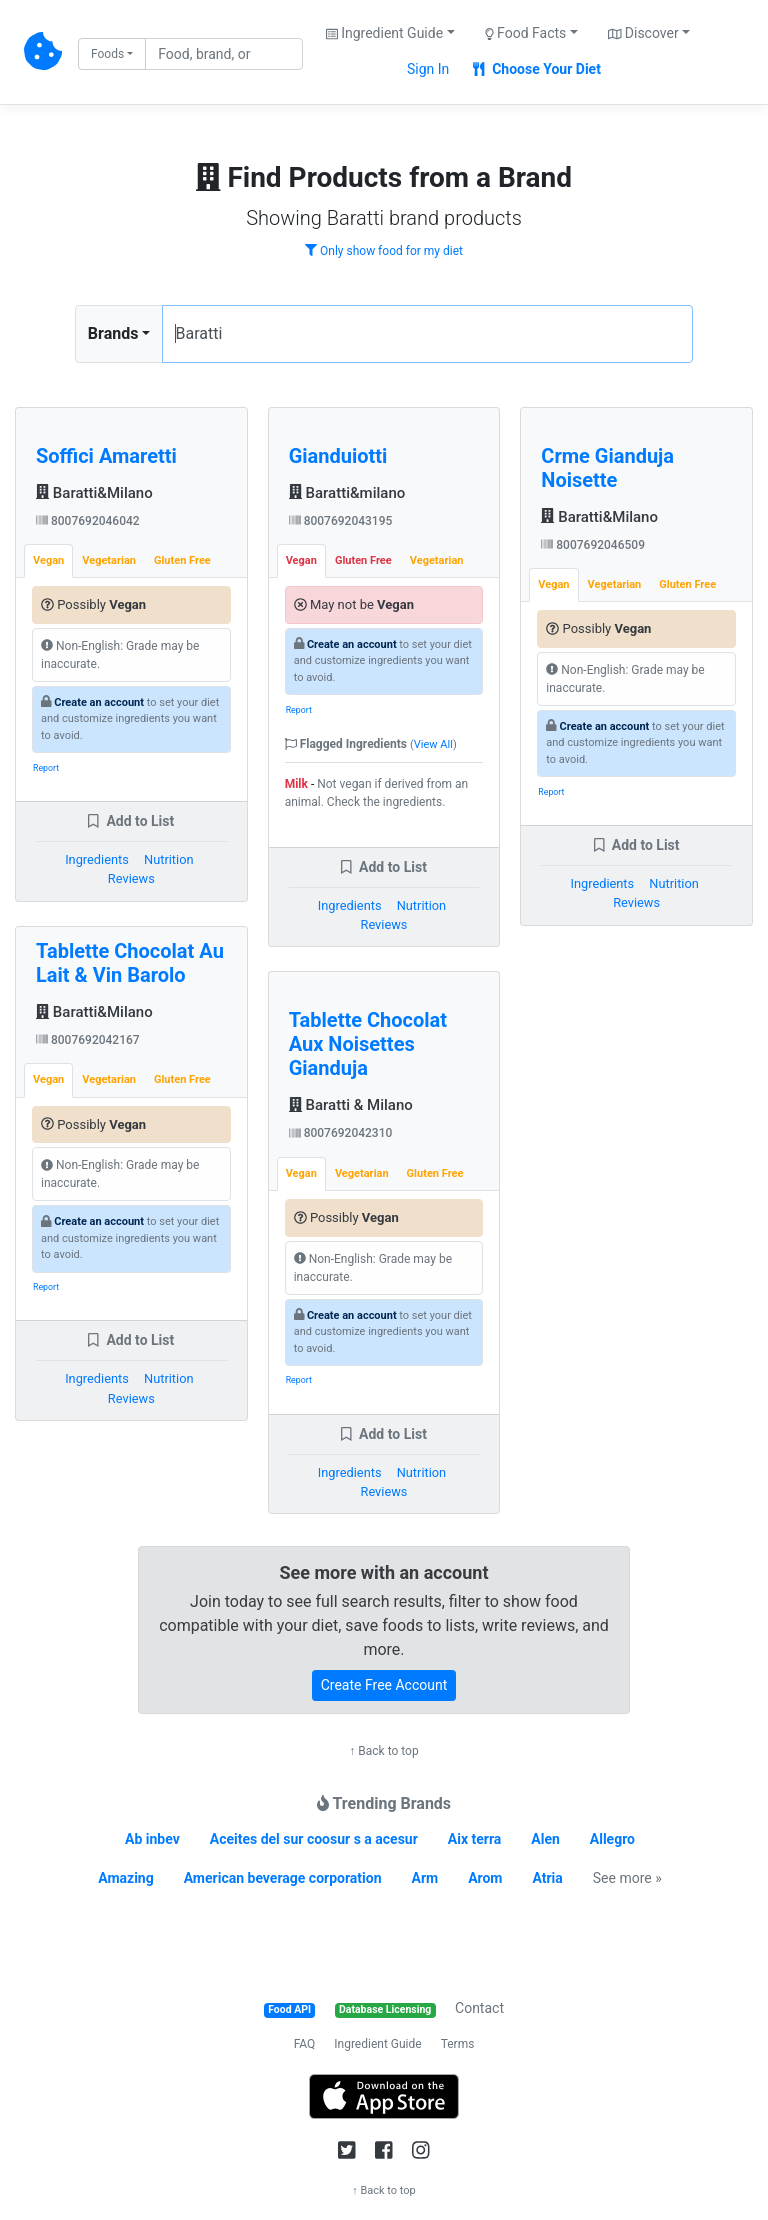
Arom (485, 1878)
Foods (107, 54)
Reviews (131, 878)
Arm (425, 1878)
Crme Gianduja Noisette (607, 468)
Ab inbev (152, 1839)
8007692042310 (341, 1133)
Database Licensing (385, 2009)
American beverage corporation (283, 1878)
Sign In (428, 69)
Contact (479, 2008)
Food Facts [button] (526, 33)
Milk (296, 784)
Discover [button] (643, 33)
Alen (545, 1839)
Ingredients (97, 859)
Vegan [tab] (48, 560)
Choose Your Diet (537, 69)
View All (433, 744)
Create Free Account (384, 1685)
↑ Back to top (383, 1751)
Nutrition (168, 859)
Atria (547, 1878)
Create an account (99, 702)
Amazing (125, 1878)
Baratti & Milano (351, 1105)
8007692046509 (593, 545)
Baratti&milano (347, 493)
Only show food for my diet (384, 251)
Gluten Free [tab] (182, 560)
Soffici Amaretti (106, 456)
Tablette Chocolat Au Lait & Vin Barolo (130, 963)
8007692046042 (88, 521)
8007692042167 (88, 1040)
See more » (627, 1878)
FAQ (305, 2044)
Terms (458, 2044)
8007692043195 (341, 521)
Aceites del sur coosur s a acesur (314, 1839)
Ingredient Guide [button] (384, 33)
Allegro (612, 1839)
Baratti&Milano (94, 493)
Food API (289, 2009)
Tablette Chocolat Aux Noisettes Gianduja (368, 1044)
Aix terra (475, 1839)
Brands (113, 333)
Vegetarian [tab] (109, 560)
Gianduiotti (338, 456)
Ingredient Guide (377, 2044)
